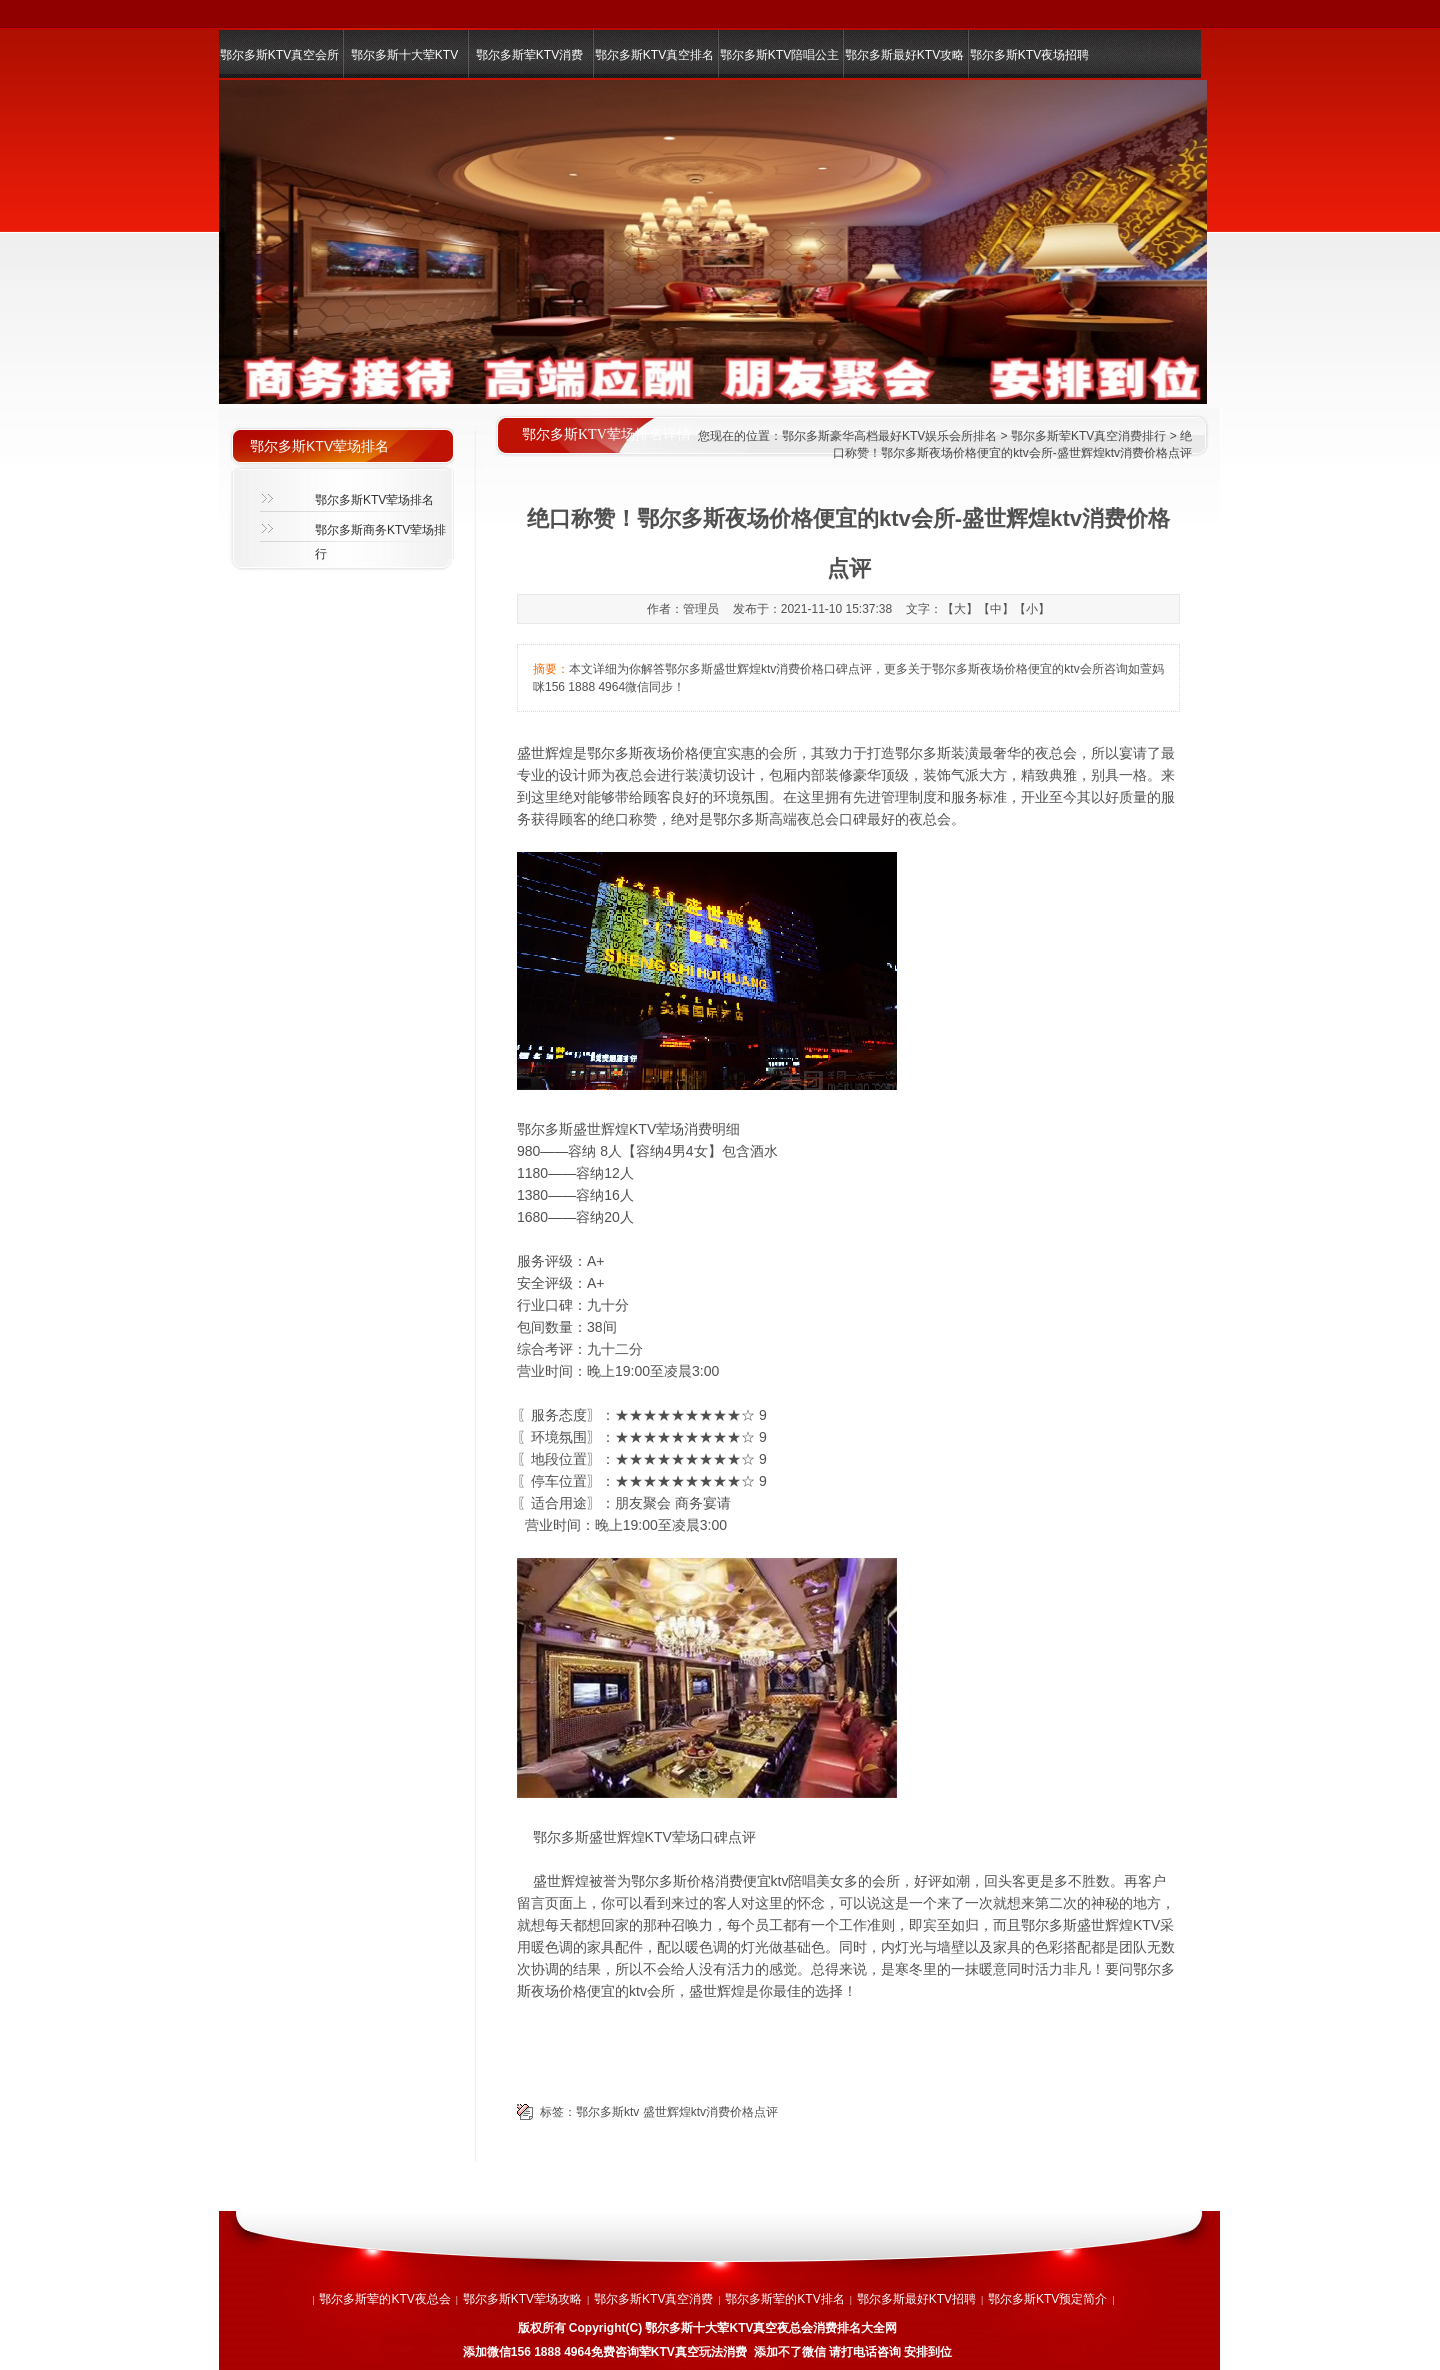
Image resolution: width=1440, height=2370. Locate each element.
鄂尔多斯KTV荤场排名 (374, 500)
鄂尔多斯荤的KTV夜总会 (384, 2299)
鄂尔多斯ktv (607, 2112)
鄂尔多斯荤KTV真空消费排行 (1088, 436)
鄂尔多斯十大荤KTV (404, 55)
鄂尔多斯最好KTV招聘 (916, 2299)
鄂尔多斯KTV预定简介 (1047, 2299)
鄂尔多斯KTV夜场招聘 (1029, 55)
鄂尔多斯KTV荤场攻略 (522, 2299)
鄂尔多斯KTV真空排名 (654, 55)
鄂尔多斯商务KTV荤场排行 (380, 535)
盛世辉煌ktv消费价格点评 (710, 2112)
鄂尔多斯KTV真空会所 (279, 55)
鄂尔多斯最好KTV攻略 (904, 55)
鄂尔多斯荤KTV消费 (529, 55)
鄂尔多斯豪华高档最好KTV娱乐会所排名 (889, 436)
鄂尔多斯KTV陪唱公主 (779, 55)
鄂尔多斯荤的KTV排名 (784, 2299)
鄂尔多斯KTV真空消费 (653, 2299)
